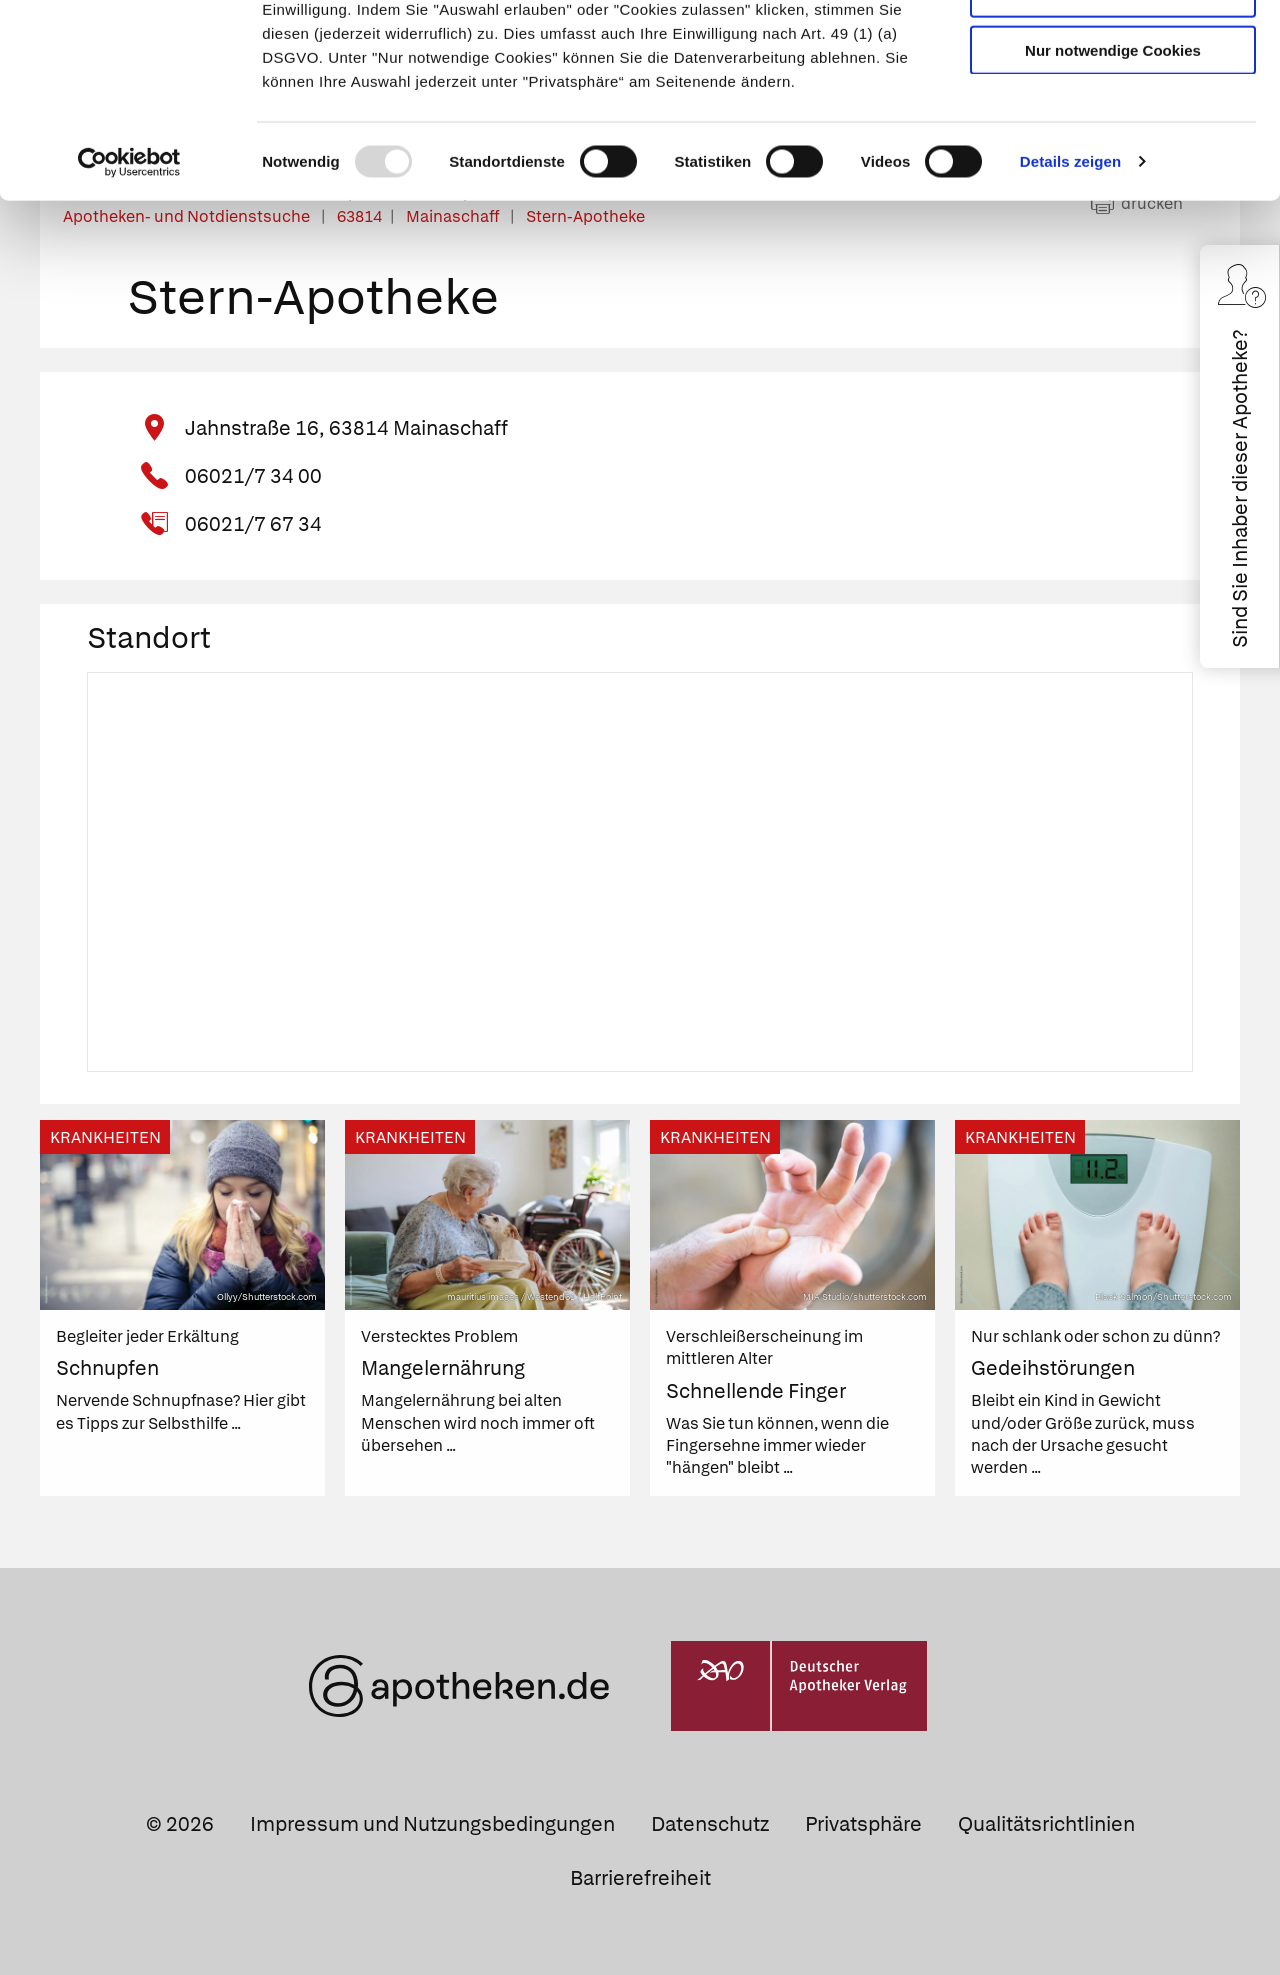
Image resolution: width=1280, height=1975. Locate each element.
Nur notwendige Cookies (1113, 161)
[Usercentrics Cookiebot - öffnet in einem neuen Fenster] (129, 274)
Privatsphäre (863, 1825)
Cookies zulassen (1113, 48)
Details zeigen (1070, 273)
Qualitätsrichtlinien (1046, 1825)
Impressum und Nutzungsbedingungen (432, 1825)
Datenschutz (710, 1825)
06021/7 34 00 (253, 476)
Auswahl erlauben (1113, 105)
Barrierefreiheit (640, 1878)
